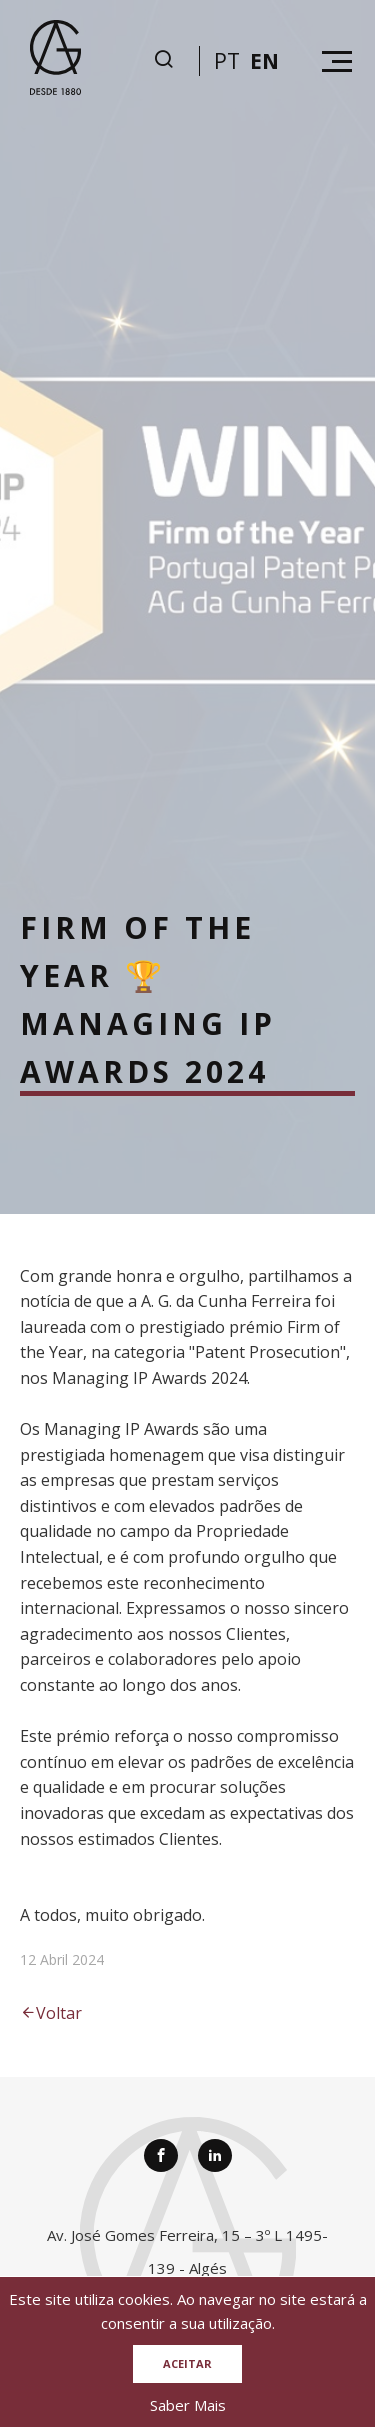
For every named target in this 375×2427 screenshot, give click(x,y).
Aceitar (187, 2363)
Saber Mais (188, 2405)
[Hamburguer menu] (337, 61)
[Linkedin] (215, 2155)
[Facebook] (161, 2155)
